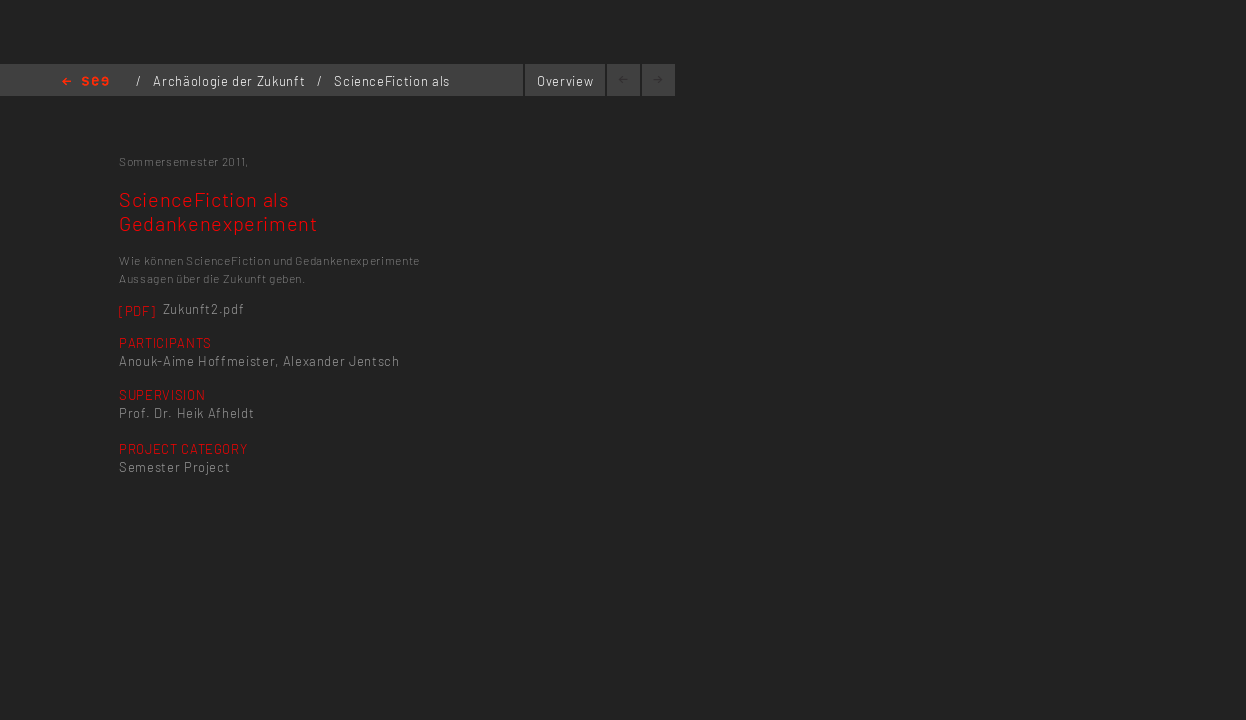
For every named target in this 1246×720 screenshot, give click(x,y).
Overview (565, 81)
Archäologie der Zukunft (231, 81)
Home (85, 82)
